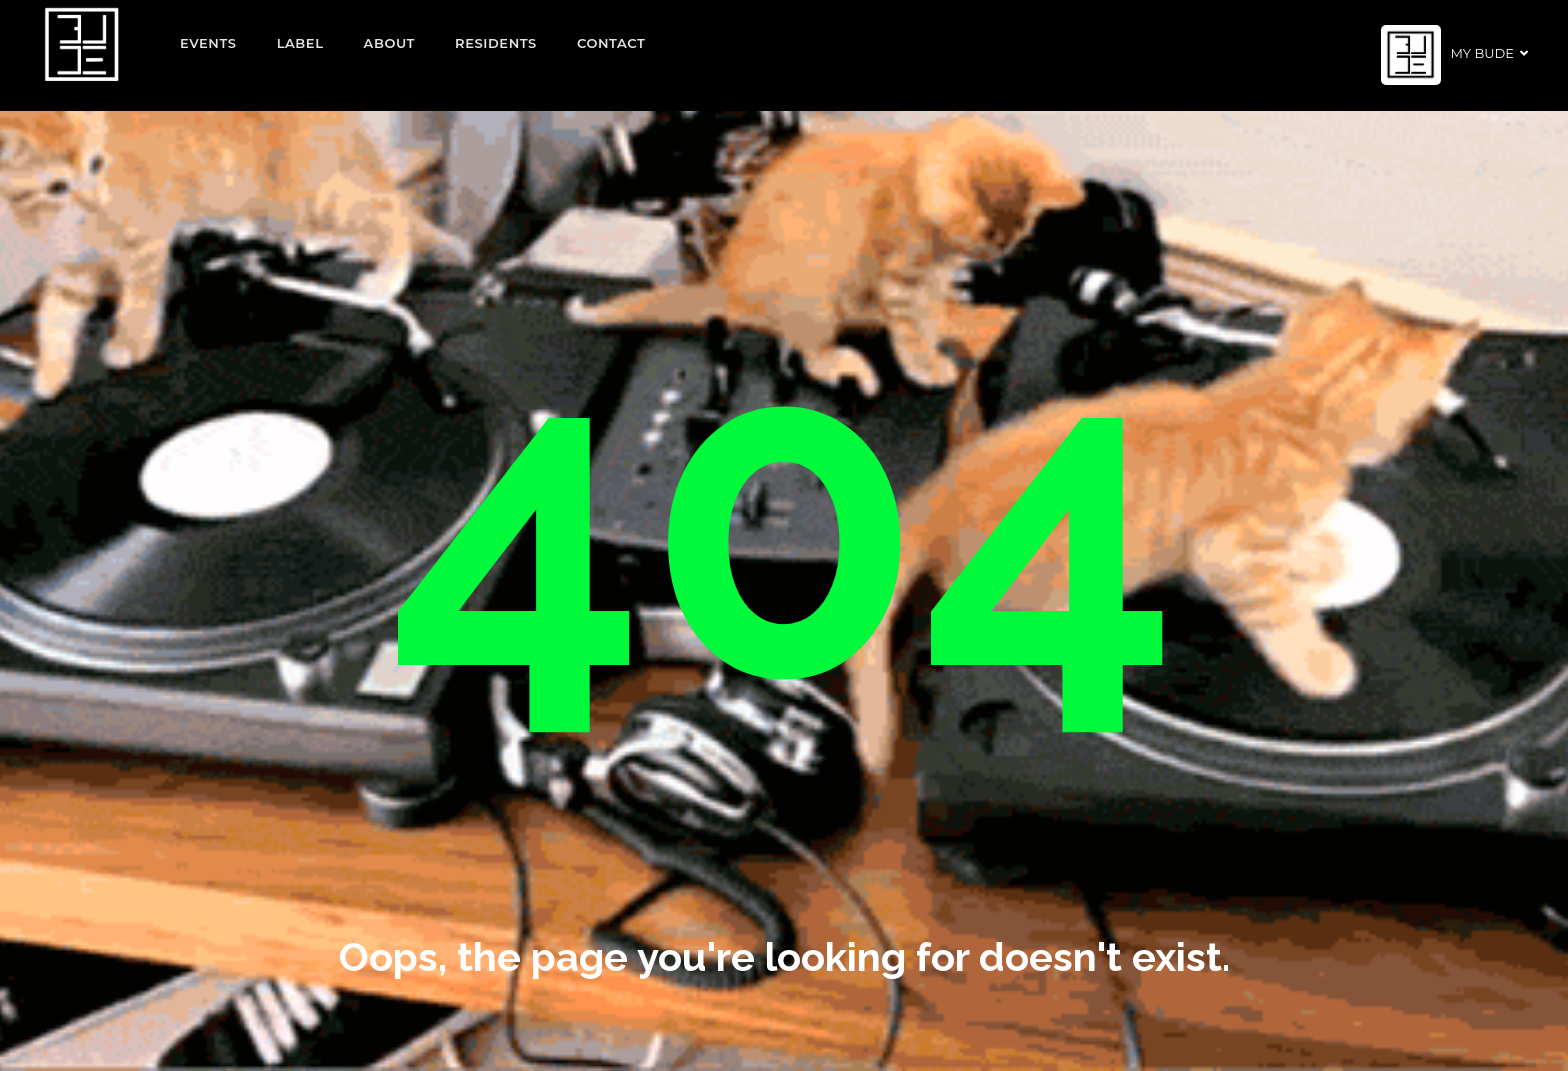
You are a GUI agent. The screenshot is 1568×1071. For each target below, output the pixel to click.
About (390, 43)
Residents (496, 43)
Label (300, 43)
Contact (611, 43)
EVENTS (208, 43)
